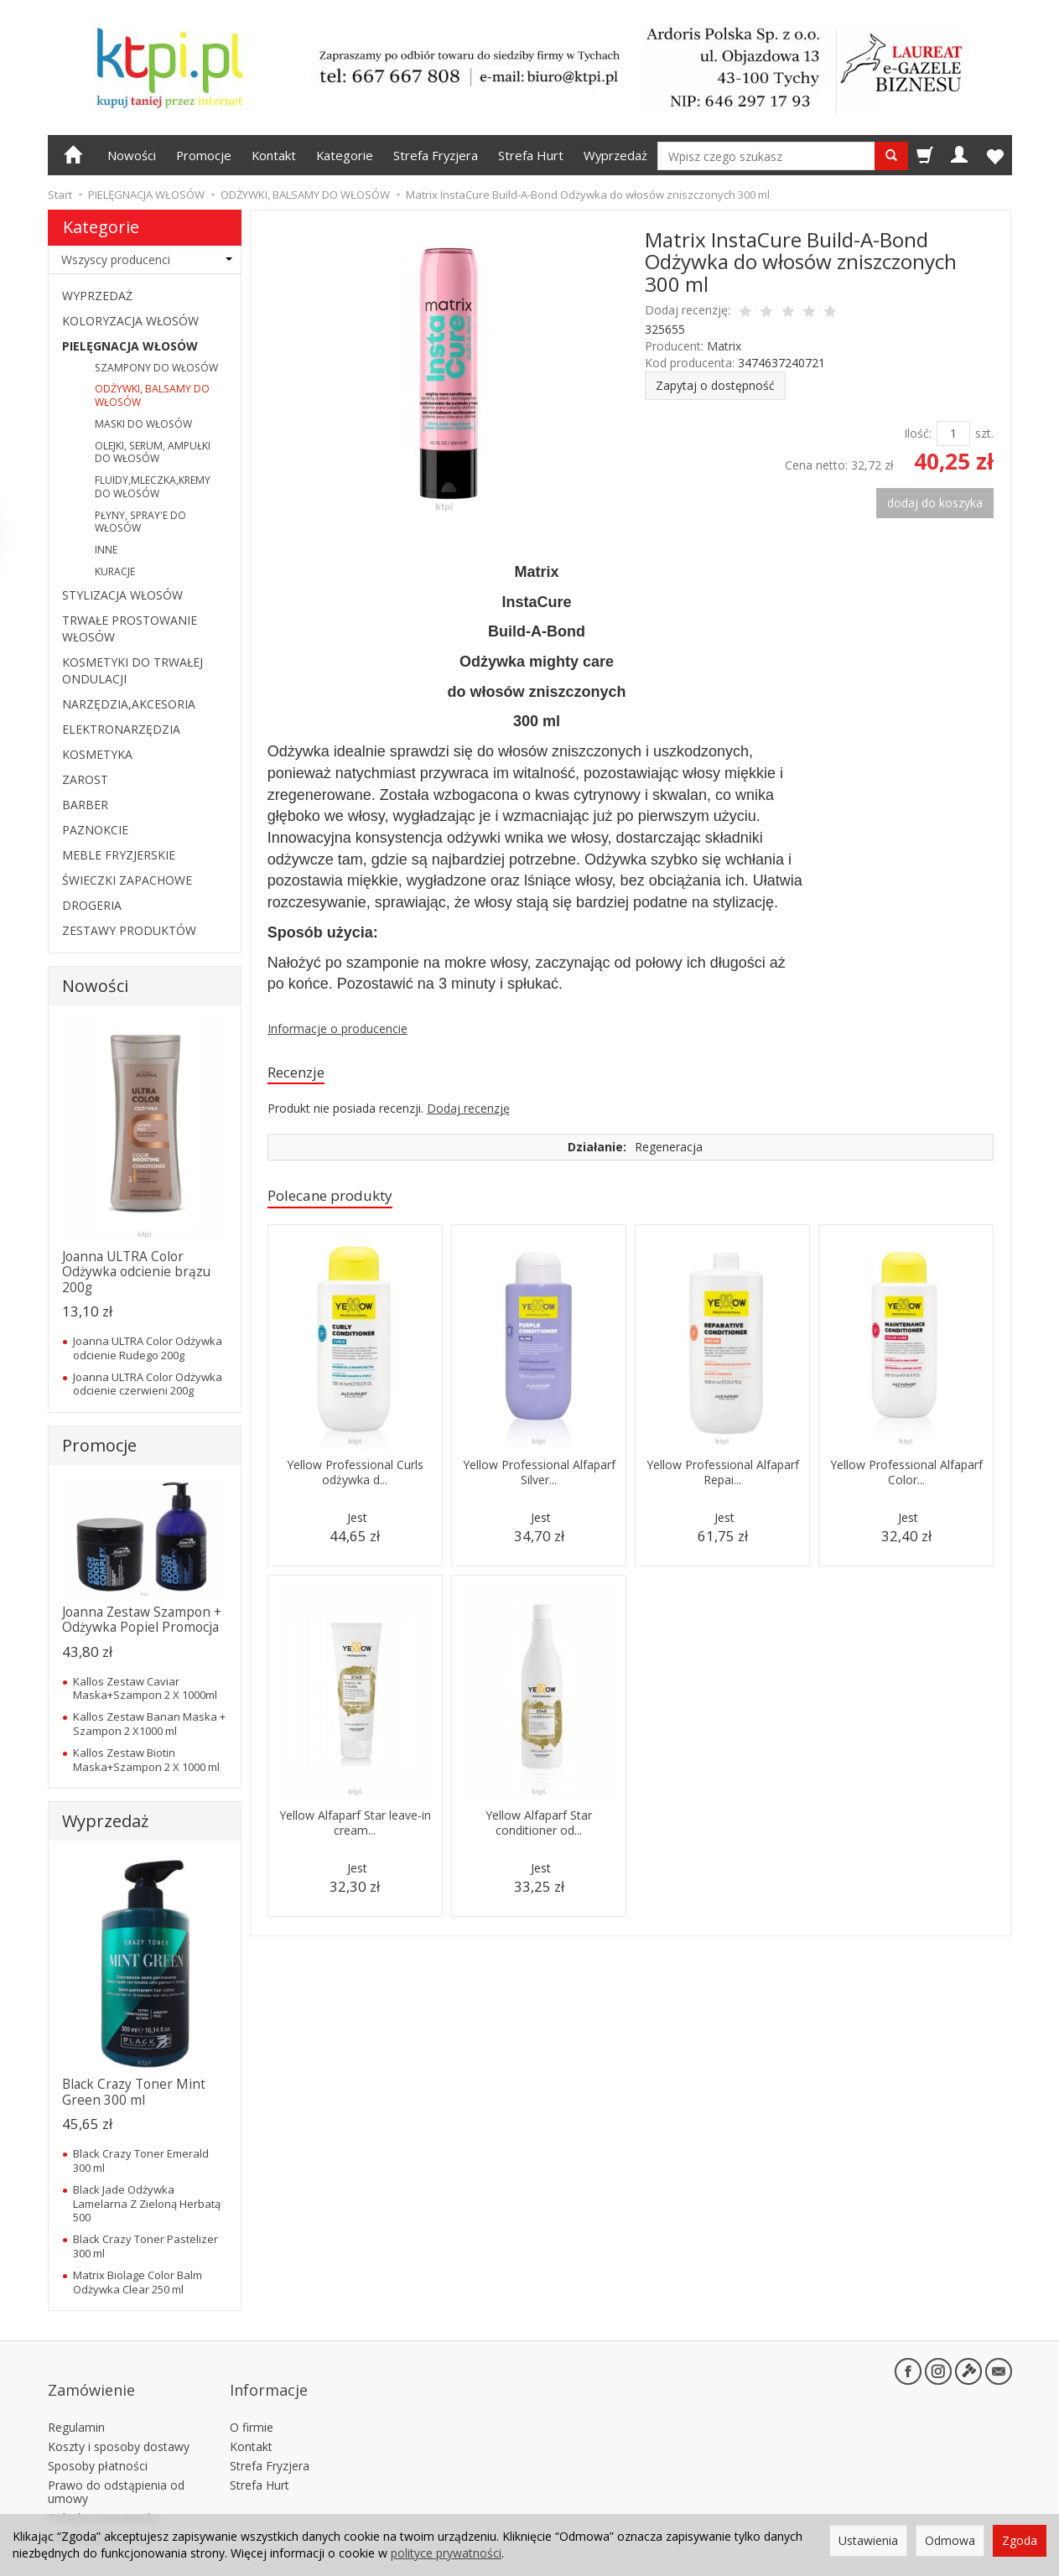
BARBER (85, 805)
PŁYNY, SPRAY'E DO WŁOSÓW (140, 522)
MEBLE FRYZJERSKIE (118, 855)
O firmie (251, 2400)
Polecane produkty (340, 1200)
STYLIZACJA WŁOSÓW (122, 595)
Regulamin (76, 2400)
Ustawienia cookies (100, 2510)
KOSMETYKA (97, 754)
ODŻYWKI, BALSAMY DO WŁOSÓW (152, 395)
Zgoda (1019, 2540)
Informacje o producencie (337, 1028)
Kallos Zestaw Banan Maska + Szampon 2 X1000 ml (149, 1723)
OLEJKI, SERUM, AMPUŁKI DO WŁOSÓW (152, 452)
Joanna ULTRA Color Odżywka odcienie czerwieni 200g (147, 1383)
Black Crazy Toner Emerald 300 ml (141, 2160)
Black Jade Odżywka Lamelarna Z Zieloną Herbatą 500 (147, 2203)
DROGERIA (92, 905)
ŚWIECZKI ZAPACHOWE (127, 880)
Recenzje (301, 1073)
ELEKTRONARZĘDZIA (121, 729)
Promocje (203, 155)
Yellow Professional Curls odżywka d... (355, 1478)
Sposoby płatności (98, 2439)
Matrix (724, 346)
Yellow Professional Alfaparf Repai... (722, 1478)
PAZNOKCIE (95, 830)
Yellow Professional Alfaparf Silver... (539, 1478)
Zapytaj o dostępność (715, 385)
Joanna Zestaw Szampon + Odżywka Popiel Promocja (141, 1619)
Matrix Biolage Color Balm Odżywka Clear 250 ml (137, 2281)
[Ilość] (953, 433)
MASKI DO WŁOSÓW (143, 424)
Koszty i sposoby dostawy (118, 2420)
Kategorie (344, 155)
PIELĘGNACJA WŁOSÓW (130, 346)
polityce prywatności (446, 2553)
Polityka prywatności (103, 2491)
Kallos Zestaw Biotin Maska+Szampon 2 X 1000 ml (146, 1759)
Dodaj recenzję (468, 1111)
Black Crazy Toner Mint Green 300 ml (133, 2091)
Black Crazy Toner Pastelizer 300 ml (145, 2245)
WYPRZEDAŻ (97, 296)
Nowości (131, 155)
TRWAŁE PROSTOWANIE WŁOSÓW (129, 628)
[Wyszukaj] (891, 156)
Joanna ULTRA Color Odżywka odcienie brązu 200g (136, 1272)
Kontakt (274, 155)
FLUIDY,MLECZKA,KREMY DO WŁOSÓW (152, 487)
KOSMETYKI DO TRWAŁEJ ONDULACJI (132, 670)
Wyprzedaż (615, 155)
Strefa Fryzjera (435, 155)
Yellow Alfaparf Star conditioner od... (539, 1828)
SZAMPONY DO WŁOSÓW (156, 368)
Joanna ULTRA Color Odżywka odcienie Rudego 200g (147, 1347)
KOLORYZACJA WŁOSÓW (130, 321)
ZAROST (85, 779)
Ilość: (918, 433)
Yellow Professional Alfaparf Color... (906, 1486)
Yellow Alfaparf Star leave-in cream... (354, 1828)
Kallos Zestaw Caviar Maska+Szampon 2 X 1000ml (145, 1688)
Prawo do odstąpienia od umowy (116, 2464)
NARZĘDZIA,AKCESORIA (128, 704)
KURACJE (115, 571)
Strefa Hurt (530, 155)
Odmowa (950, 2540)
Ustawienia (868, 2540)
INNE (106, 550)
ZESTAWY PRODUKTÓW (129, 930)
